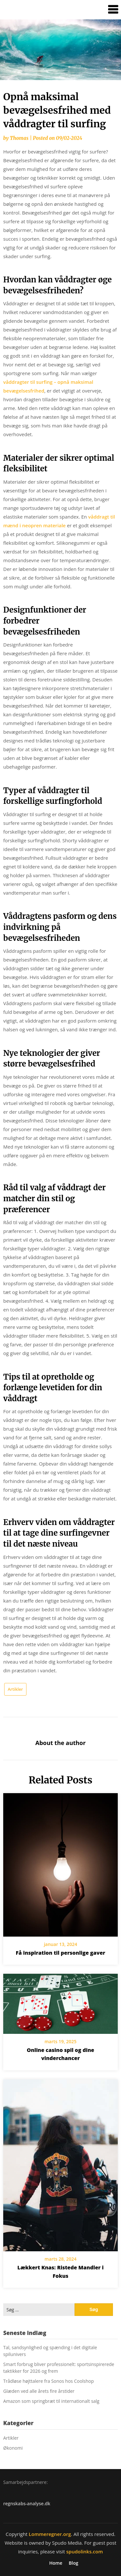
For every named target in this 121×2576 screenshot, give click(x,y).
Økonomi (13, 2448)
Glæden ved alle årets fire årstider (39, 2391)
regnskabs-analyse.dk (26, 2503)
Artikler (15, 1689)
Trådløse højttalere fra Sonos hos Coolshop (48, 2381)
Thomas (19, 138)
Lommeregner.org (50, 2534)
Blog (73, 2563)
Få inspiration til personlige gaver (60, 1952)
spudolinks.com (84, 2551)
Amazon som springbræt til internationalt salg (51, 2401)
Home (56, 2563)
